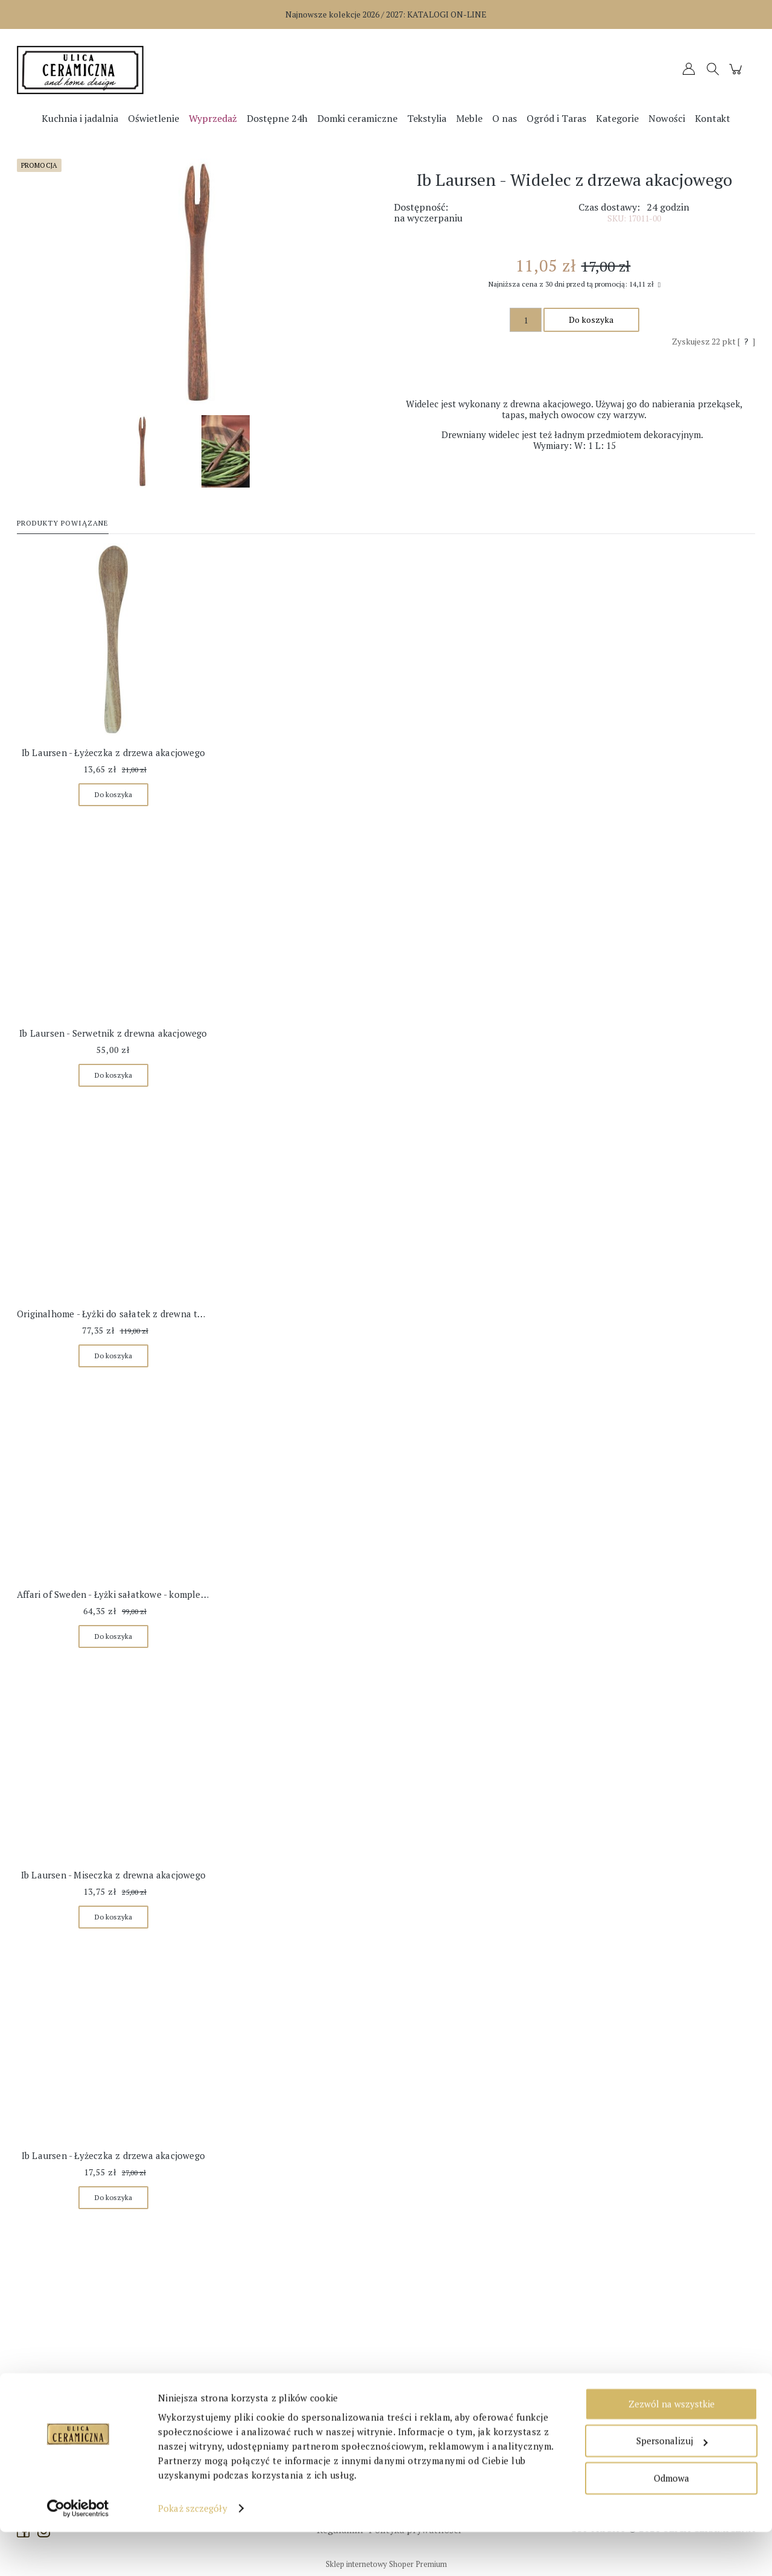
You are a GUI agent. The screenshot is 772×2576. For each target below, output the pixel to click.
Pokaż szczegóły (192, 2552)
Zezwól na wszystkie (671, 2448)
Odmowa (671, 2522)
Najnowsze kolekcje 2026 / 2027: (386, 14)
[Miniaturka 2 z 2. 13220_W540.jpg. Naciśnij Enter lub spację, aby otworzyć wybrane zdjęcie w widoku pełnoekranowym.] (225, 451)
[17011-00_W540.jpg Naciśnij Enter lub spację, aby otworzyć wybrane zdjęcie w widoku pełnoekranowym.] (198, 282)
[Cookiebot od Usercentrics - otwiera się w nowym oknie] (78, 2552)
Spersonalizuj (671, 2485)
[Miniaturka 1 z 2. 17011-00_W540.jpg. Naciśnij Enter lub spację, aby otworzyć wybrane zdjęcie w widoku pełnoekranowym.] (142, 451)
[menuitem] (80, 118)
